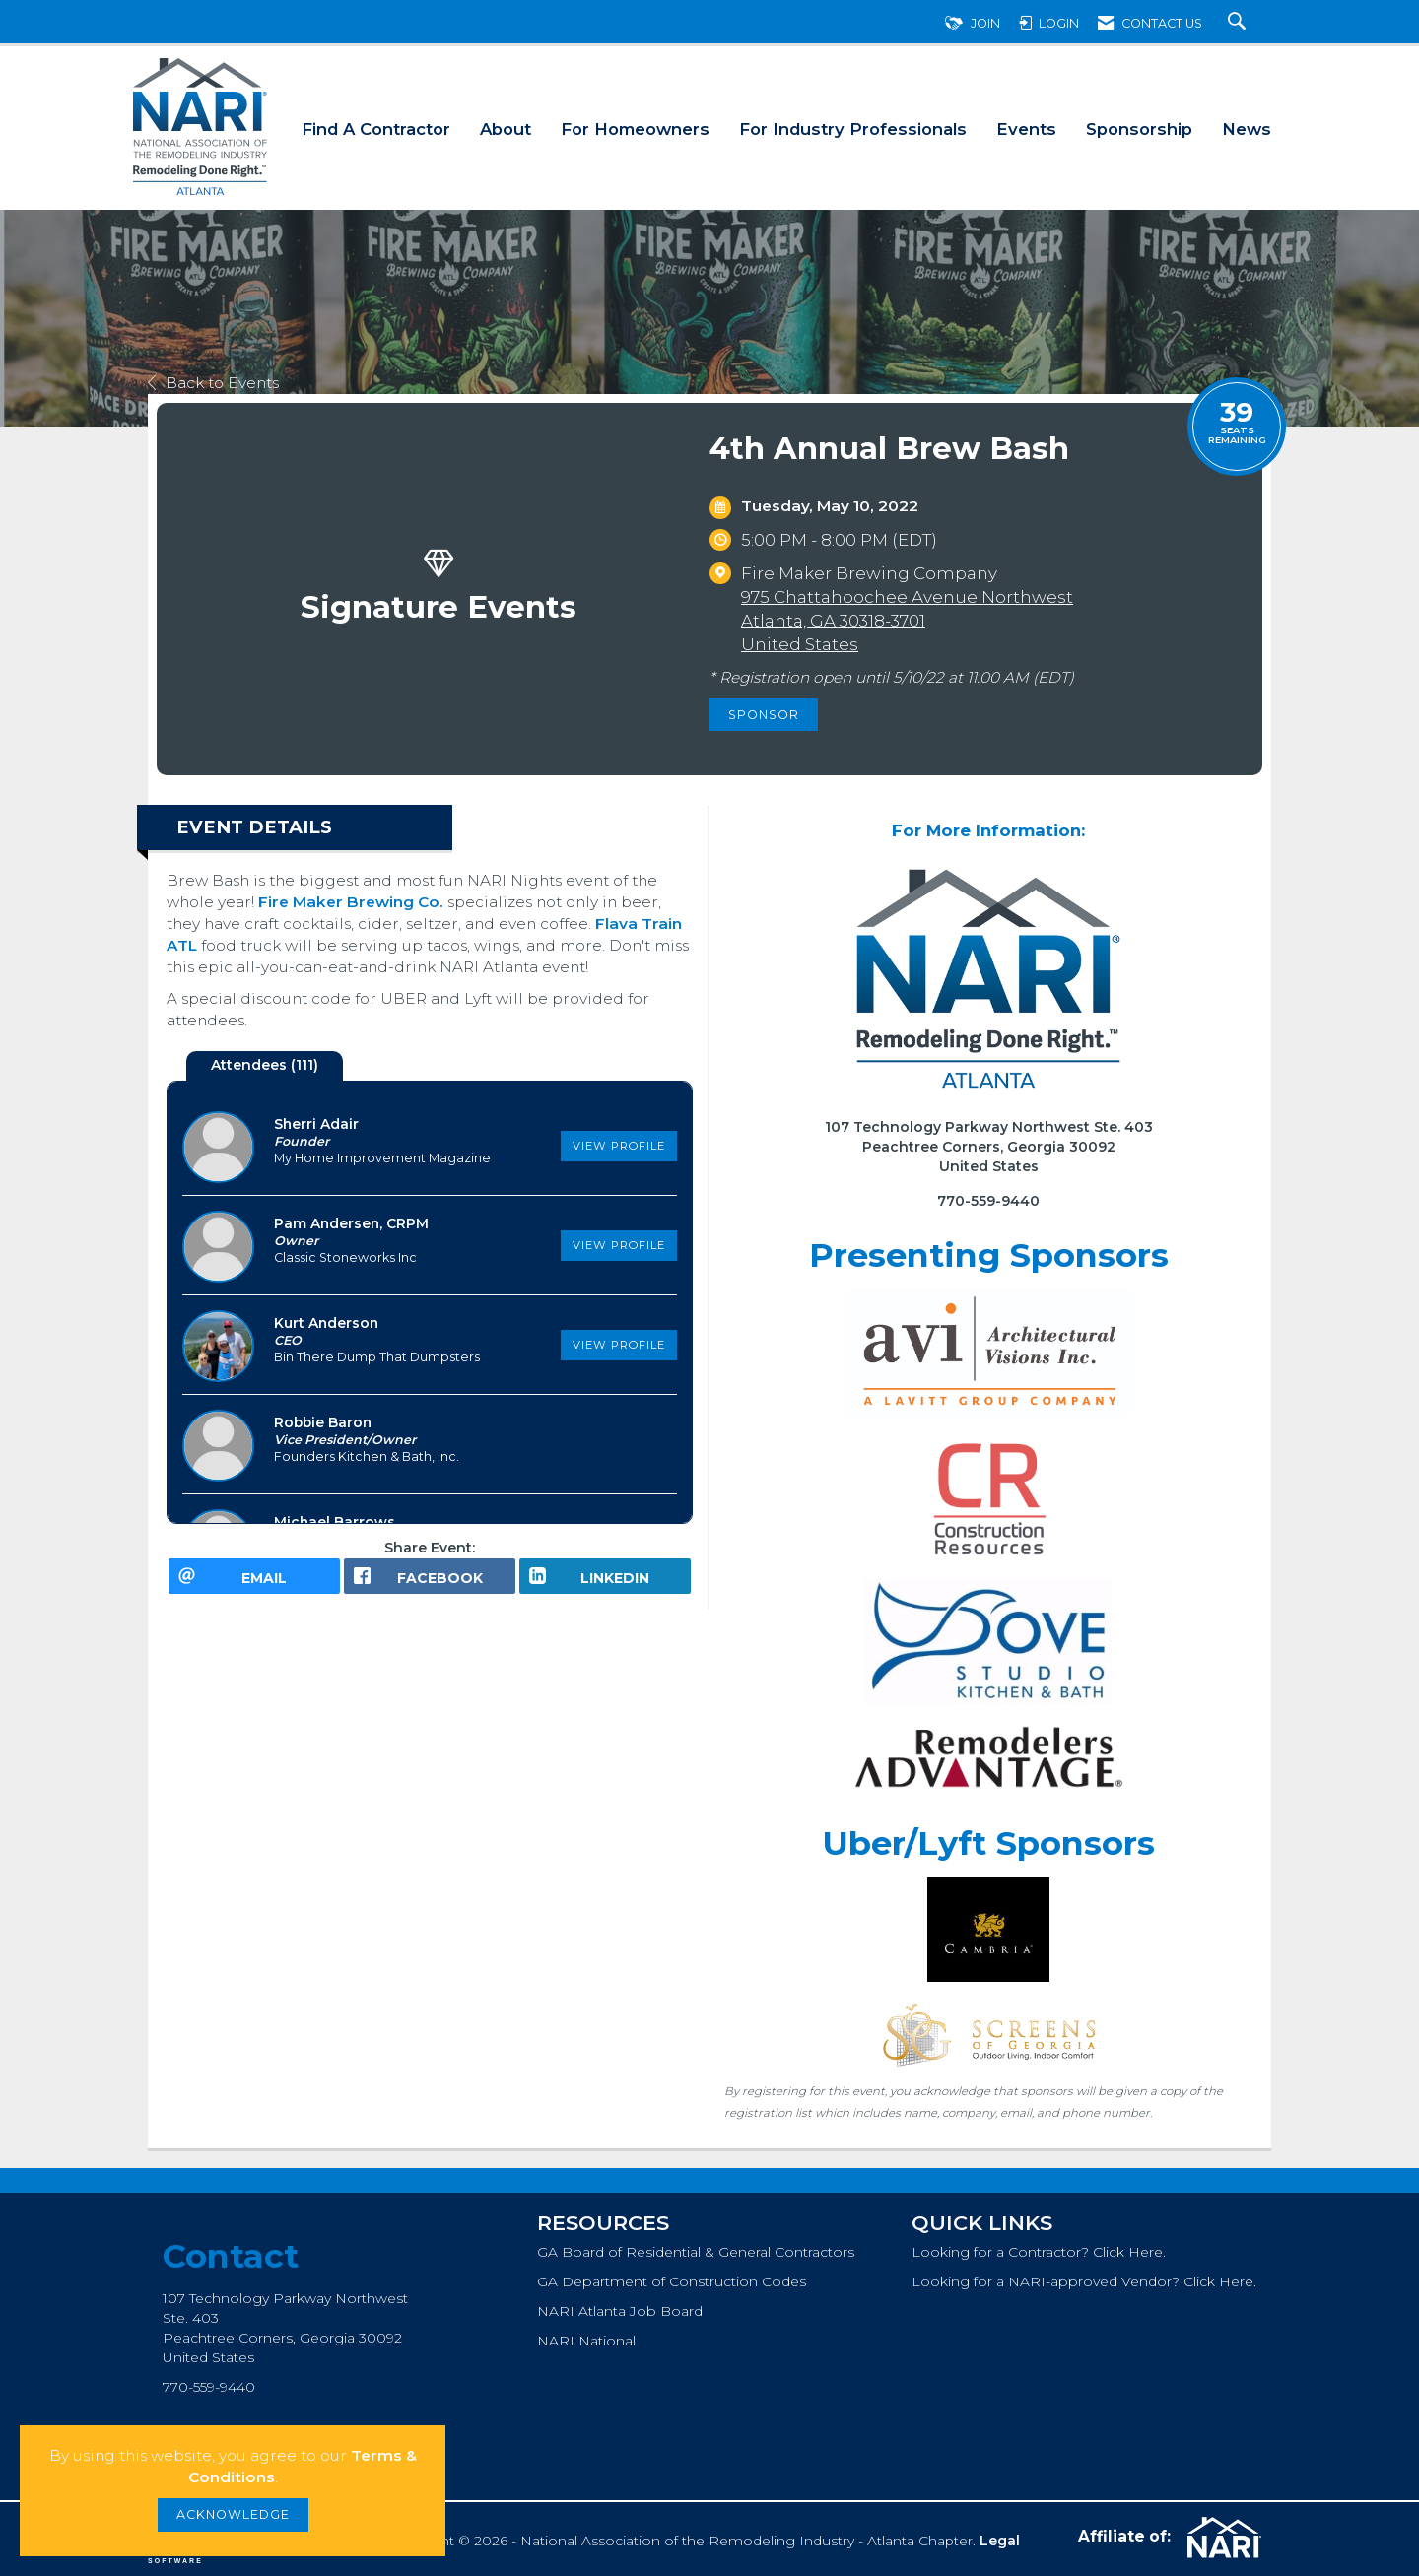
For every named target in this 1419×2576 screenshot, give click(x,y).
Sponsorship (1139, 129)
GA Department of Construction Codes (671, 2281)
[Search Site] (1239, 23)
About (505, 129)
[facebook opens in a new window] (429, 1583)
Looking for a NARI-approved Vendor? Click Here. (1084, 2281)
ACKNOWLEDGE (233, 2514)
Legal (1000, 2540)
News (1246, 129)
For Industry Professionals (853, 129)
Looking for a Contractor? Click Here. (1039, 2252)
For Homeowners (635, 129)
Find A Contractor (376, 129)
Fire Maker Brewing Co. (350, 901)
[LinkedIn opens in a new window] (605, 1583)
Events (1026, 129)
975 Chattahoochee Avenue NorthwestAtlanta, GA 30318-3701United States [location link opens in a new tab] (907, 620)
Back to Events (213, 382)
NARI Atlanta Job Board (620, 2311)
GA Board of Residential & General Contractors (695, 2252)
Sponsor (763, 714)
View (619, 1146)
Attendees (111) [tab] (264, 1065)
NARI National (586, 2340)
